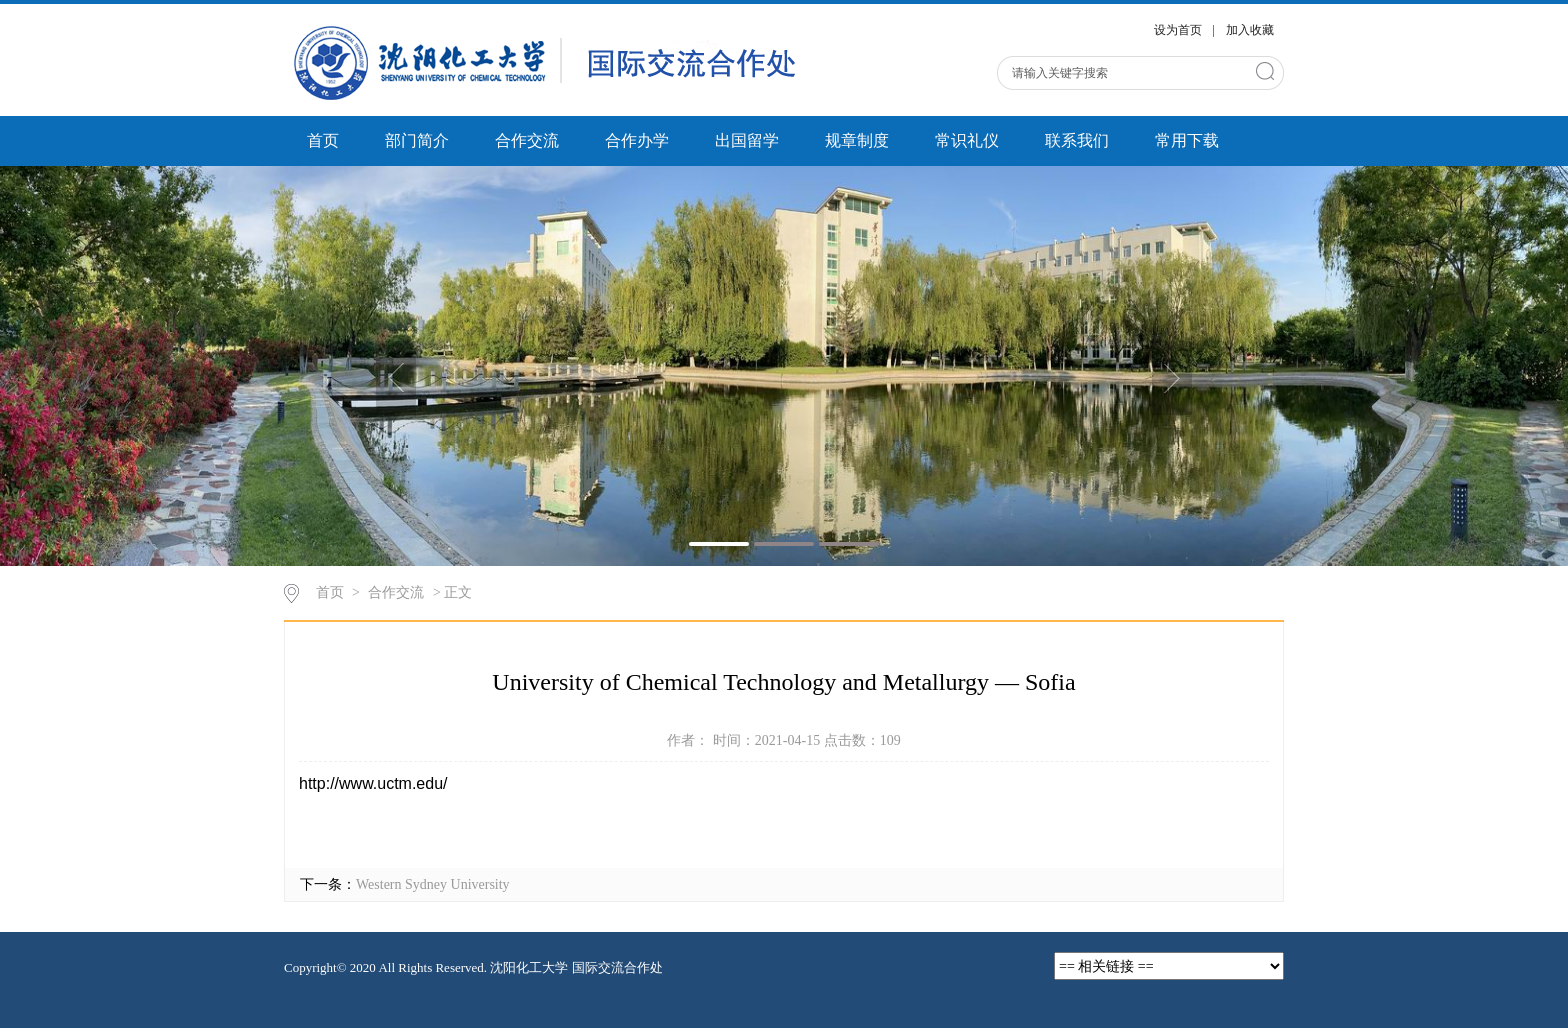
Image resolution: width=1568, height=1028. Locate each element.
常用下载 (1187, 140)
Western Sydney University (433, 884)
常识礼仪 (967, 140)
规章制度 (857, 140)
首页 (323, 140)
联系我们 (1077, 140)
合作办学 (637, 140)
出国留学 (747, 140)
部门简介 (417, 140)
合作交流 (527, 140)
